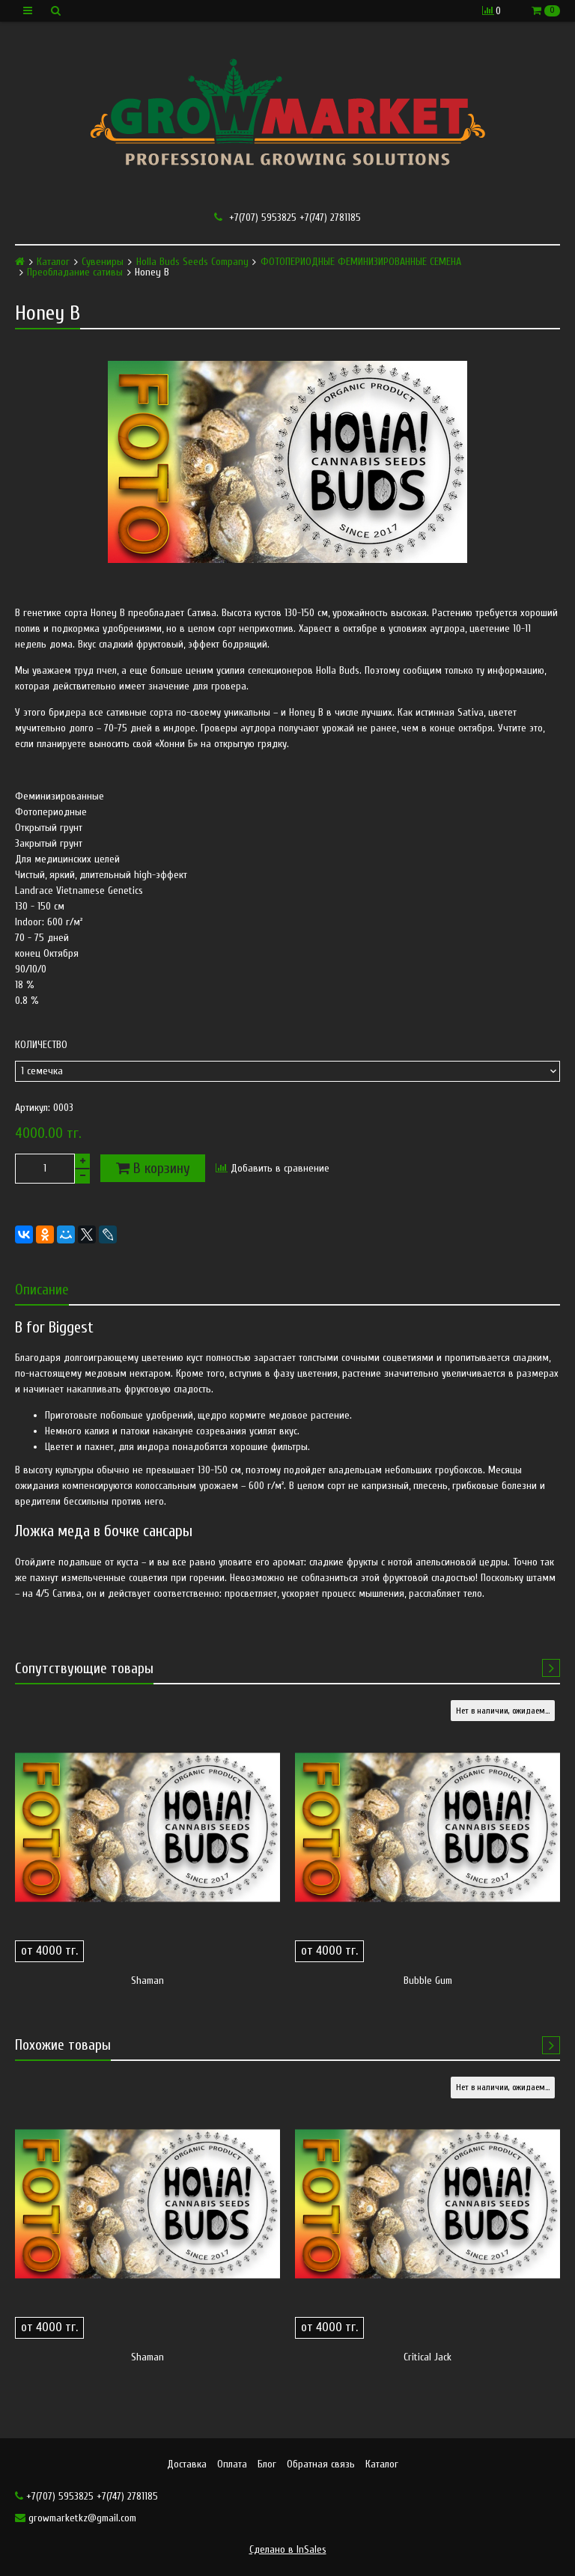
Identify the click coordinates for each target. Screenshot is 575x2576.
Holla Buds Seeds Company (192, 262)
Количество (41, 1045)
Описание (42, 1289)
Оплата (232, 2464)
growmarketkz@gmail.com (75, 2518)
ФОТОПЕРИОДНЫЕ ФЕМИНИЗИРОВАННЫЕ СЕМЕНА (361, 262)
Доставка (187, 2464)
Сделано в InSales (287, 2549)
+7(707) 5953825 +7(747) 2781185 (287, 217)
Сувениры (103, 262)
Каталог (53, 262)
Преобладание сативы (75, 272)
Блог (267, 2464)
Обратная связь (321, 2464)
